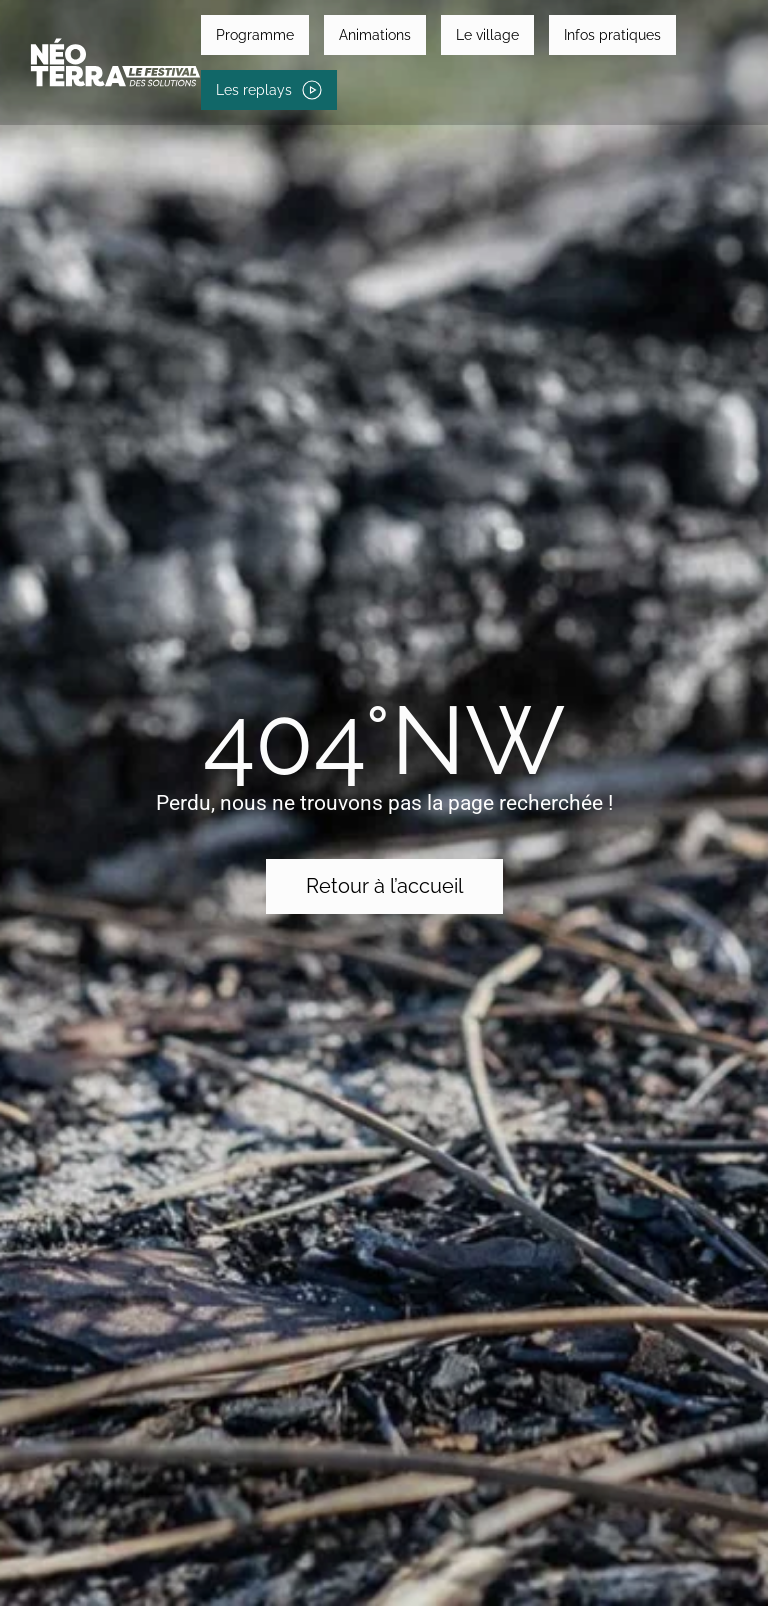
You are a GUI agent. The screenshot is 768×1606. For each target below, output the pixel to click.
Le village (487, 35)
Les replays (269, 90)
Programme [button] (255, 35)
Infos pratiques (612, 35)
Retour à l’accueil (384, 886)
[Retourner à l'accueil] (115, 62)
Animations (375, 35)
